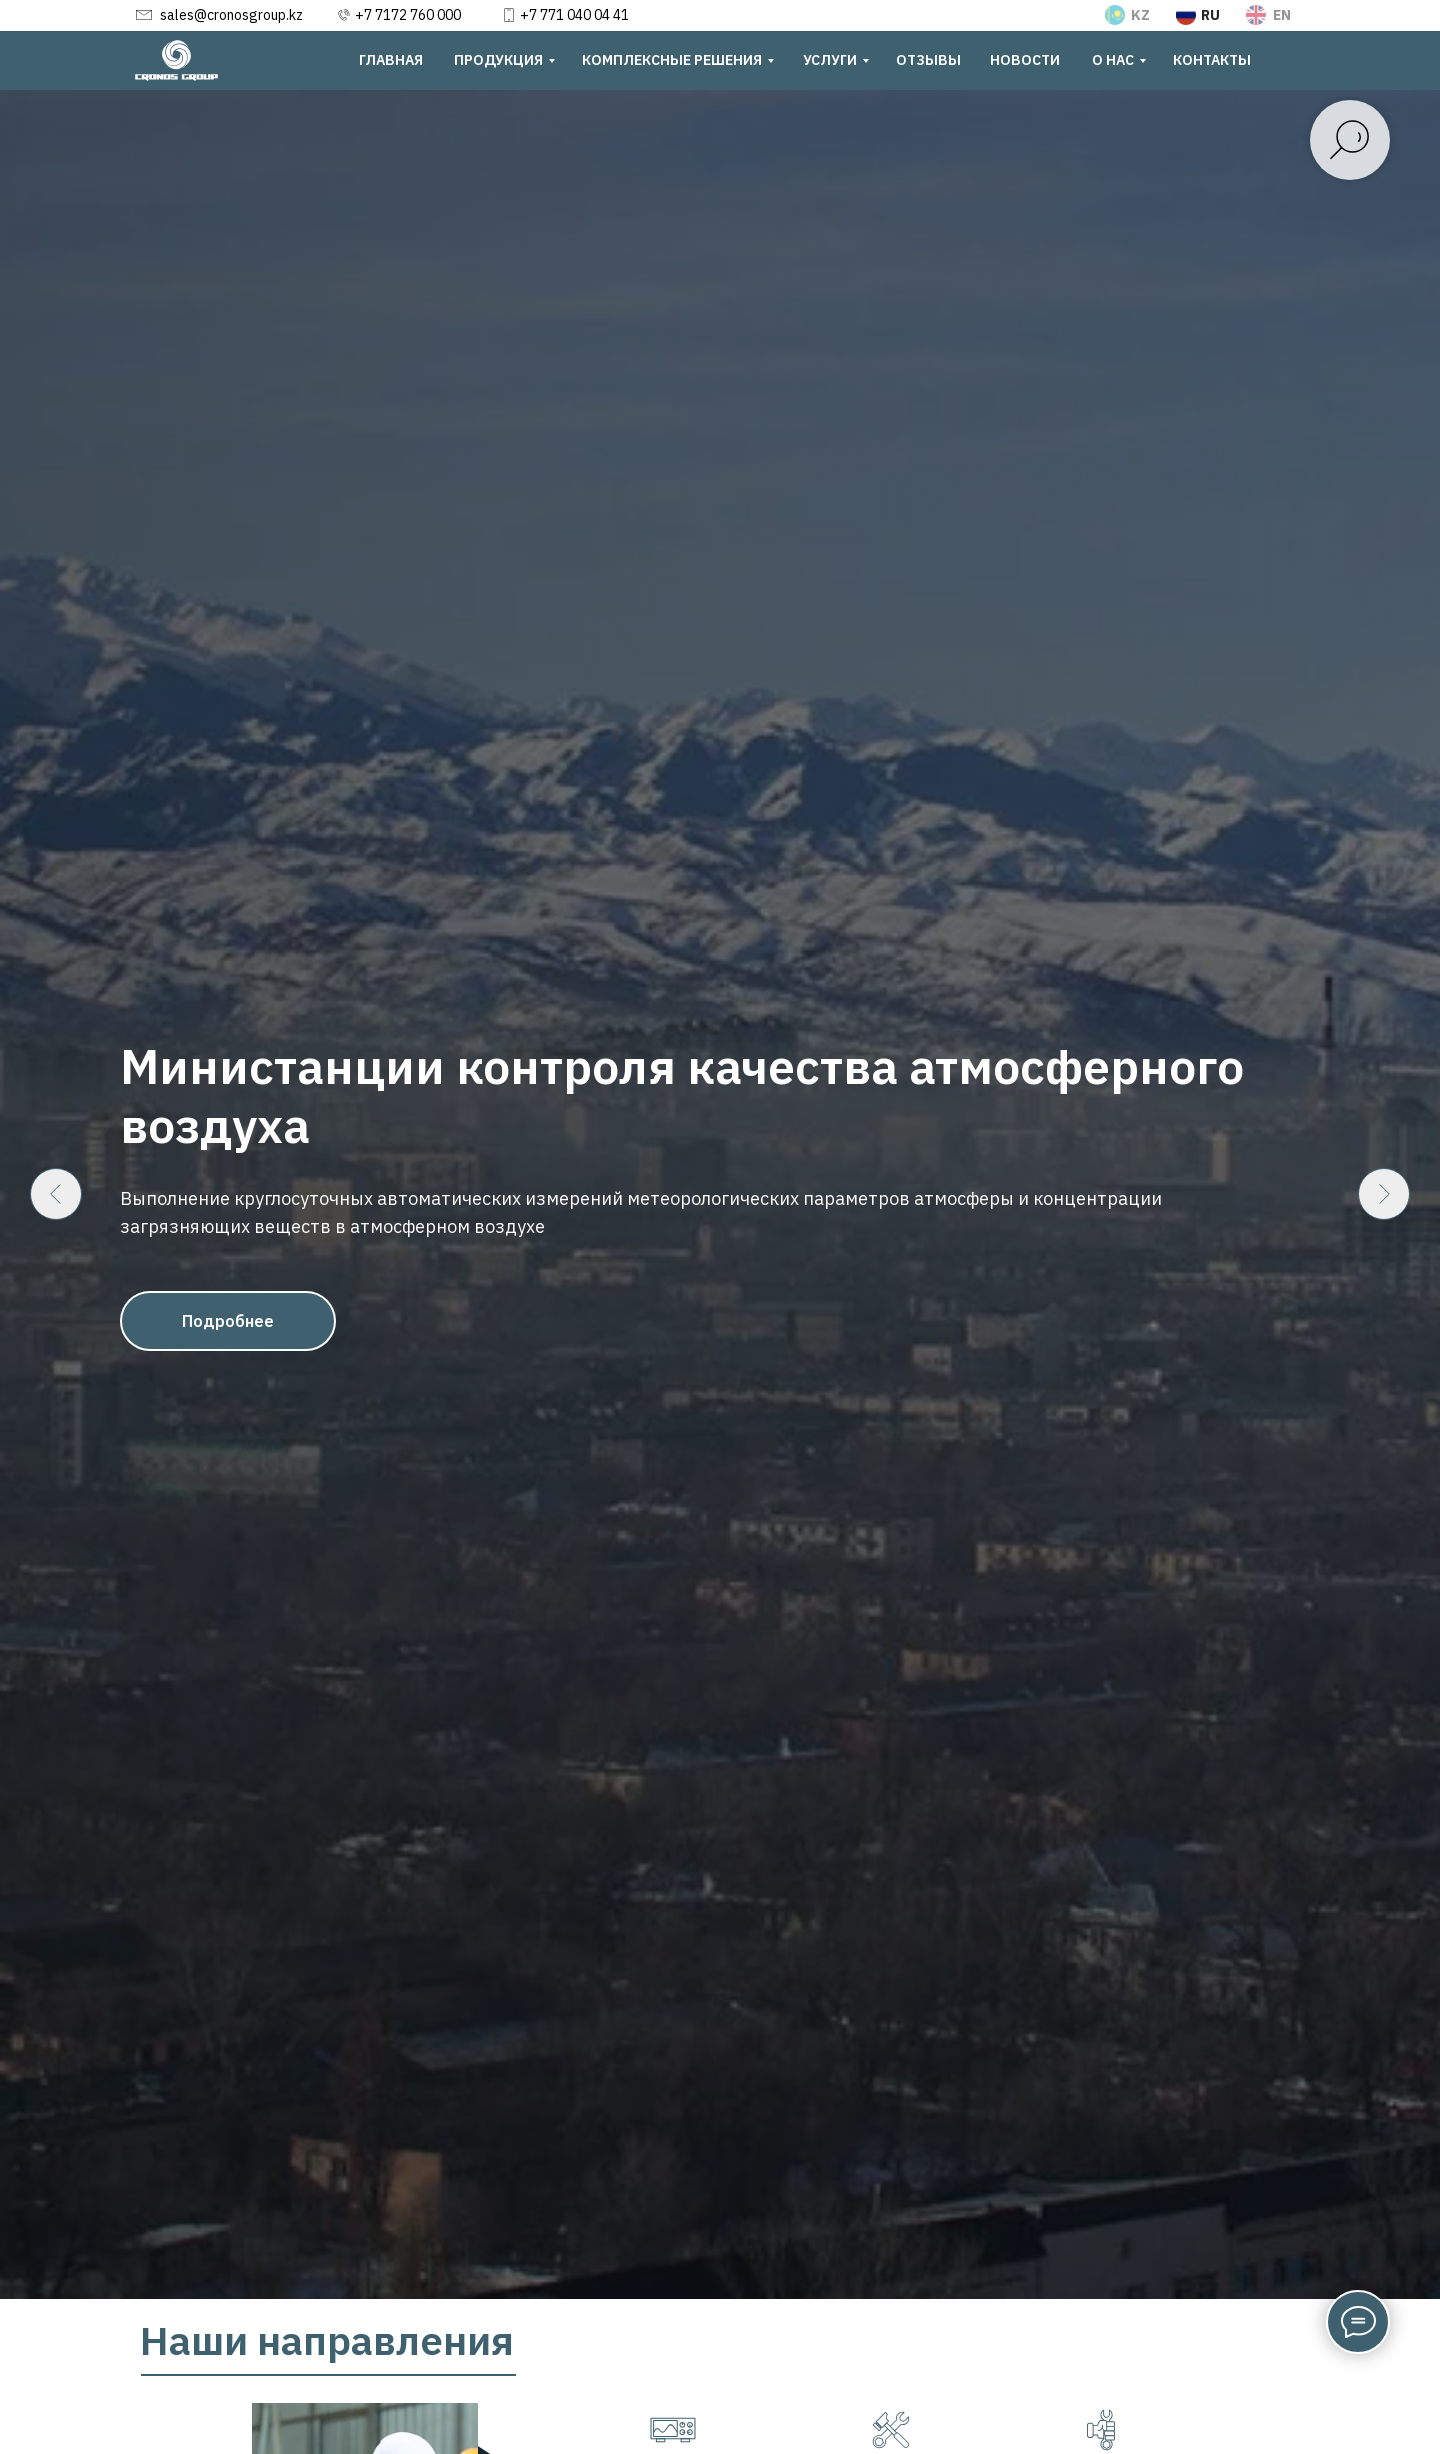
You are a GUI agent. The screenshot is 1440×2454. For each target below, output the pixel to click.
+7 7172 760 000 (408, 15)
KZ (1140, 15)
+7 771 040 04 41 (574, 15)
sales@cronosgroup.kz (231, 15)
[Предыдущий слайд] (56, 1194)
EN (1282, 15)
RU (1210, 15)
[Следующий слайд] (1384, 1194)
